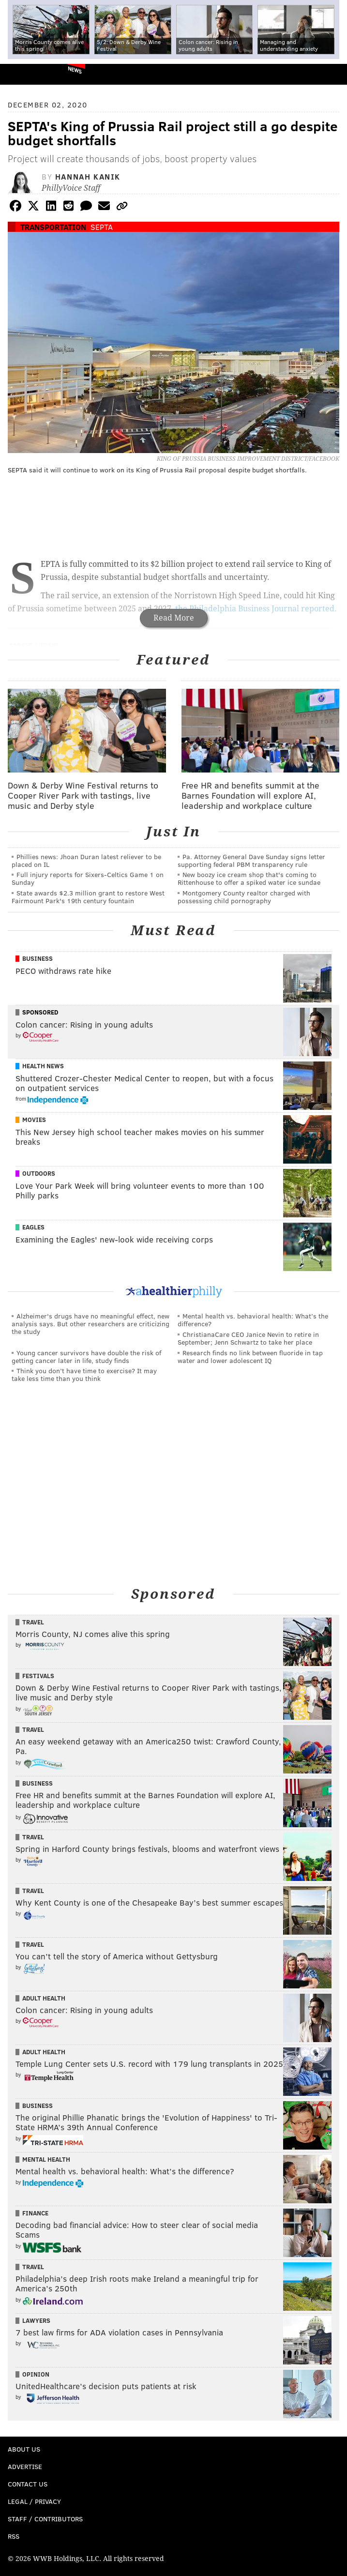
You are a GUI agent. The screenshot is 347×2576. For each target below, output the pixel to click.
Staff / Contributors (45, 2518)
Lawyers (36, 2320)
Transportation (53, 227)
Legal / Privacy (34, 2501)
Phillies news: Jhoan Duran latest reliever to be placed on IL (86, 860)
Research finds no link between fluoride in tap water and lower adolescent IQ (250, 1356)
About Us (24, 2449)
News (75, 69)
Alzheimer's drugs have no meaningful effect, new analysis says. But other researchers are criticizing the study (90, 1323)
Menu (331, 74)
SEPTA (102, 227)
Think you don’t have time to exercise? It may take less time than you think (84, 1374)
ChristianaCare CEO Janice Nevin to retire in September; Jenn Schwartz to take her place (248, 1338)
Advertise (25, 2466)
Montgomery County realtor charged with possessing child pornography (244, 896)
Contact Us (27, 2483)
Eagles (33, 1227)
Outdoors (38, 1173)
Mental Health (46, 2159)
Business (37, 958)
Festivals (38, 1675)
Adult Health (43, 1998)
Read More (173, 617)
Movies (34, 1119)
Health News (43, 1065)
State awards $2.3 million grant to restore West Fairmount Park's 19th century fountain (88, 896)
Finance (35, 2213)
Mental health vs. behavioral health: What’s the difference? (253, 1319)
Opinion (35, 2374)
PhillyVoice (23, 74)
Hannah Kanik (88, 176)
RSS (13, 2536)
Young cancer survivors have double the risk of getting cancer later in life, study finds (86, 1356)
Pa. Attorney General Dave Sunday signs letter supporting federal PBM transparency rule (251, 860)
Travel (33, 1622)
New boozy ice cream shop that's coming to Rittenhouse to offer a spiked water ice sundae (249, 878)
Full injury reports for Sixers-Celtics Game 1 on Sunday (88, 878)
